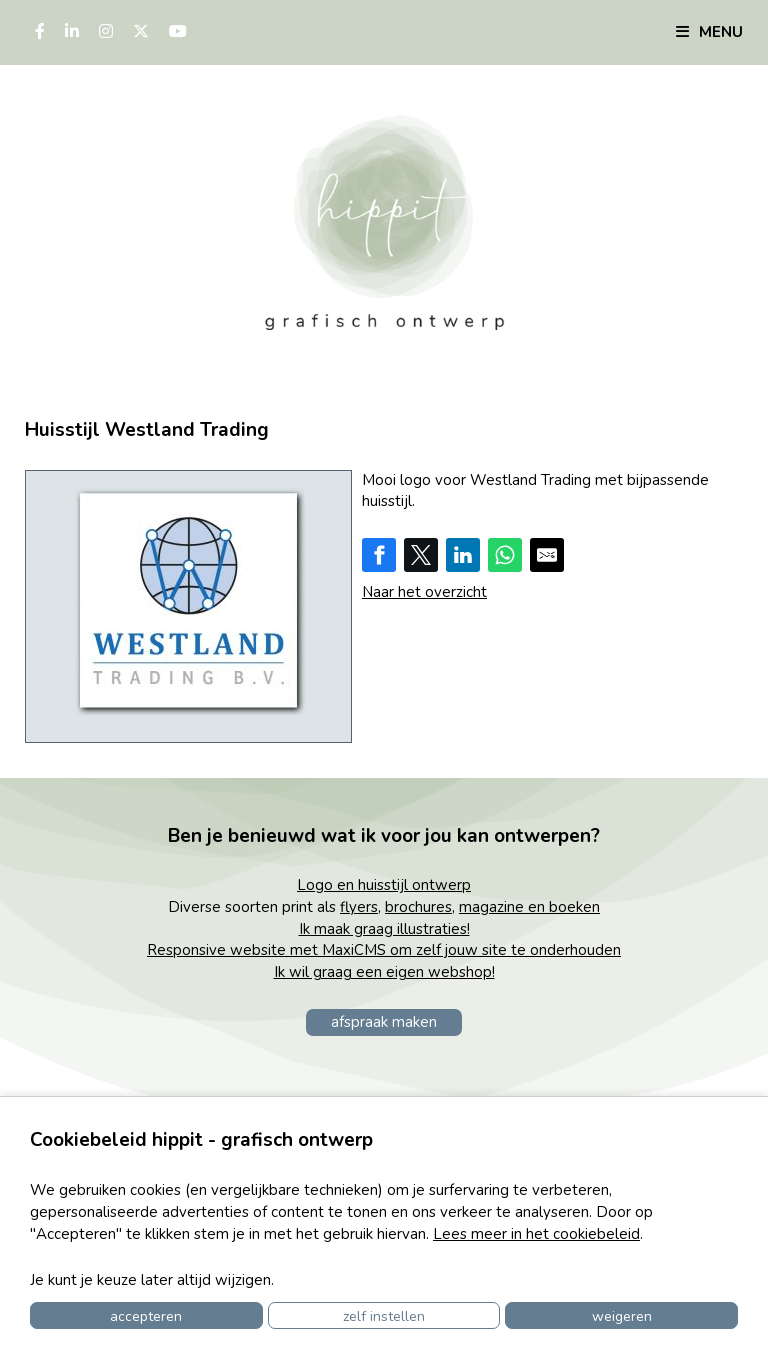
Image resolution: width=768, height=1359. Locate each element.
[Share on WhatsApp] (505, 555)
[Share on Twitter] (421, 555)
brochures (418, 907)
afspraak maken (384, 1022)
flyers (359, 907)
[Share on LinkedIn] (463, 555)
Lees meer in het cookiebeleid (536, 1234)
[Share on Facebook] (379, 555)
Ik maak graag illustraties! (384, 929)
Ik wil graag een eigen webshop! (384, 972)
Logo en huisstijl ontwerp (384, 885)
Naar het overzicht (424, 592)
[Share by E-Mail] (547, 555)
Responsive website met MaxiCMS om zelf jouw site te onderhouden (384, 950)
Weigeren (622, 1316)
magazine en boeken (529, 907)
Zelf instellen (384, 1316)
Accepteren (146, 1316)
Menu (709, 32)
